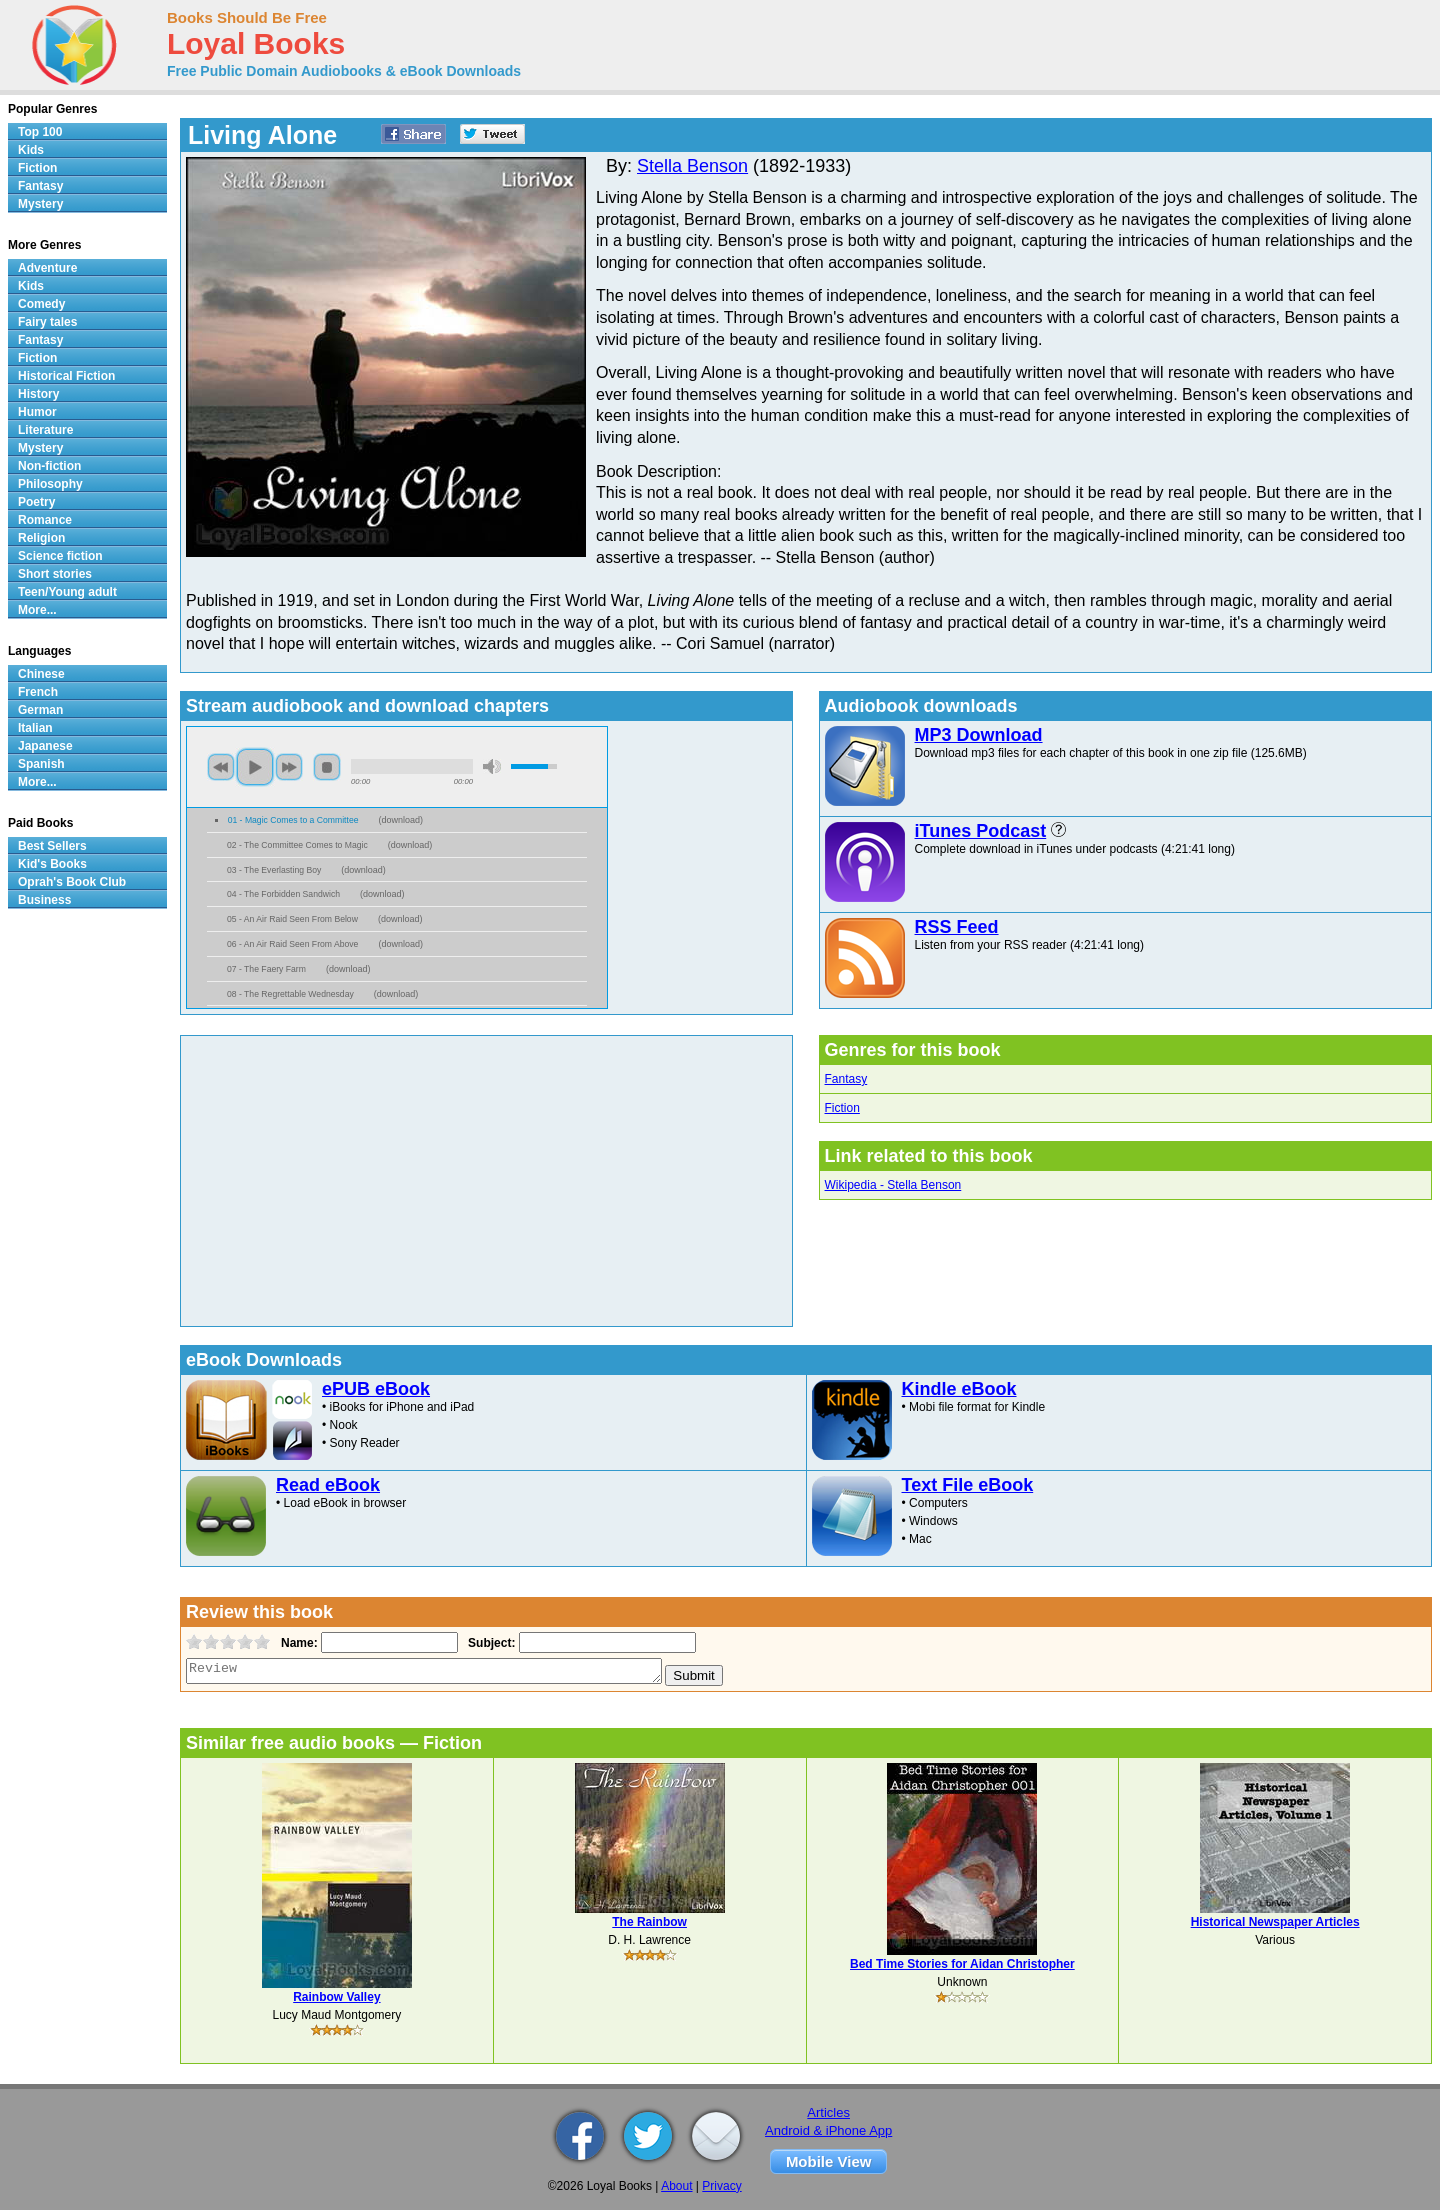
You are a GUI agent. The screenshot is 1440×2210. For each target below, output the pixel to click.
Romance (45, 520)
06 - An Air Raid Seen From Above (292, 944)
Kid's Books (52, 864)
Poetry (36, 502)
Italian (35, 728)
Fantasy (846, 1079)
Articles (828, 2112)
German (40, 710)
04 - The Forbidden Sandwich (283, 894)
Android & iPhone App (828, 2130)
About (676, 2186)
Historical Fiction (66, 376)
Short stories (55, 574)
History (38, 394)
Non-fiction (49, 466)
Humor (37, 412)
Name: (297, 1643)
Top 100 (40, 132)
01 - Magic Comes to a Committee (293, 820)
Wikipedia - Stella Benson (893, 1185)
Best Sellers (52, 846)
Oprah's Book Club (72, 882)
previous (221, 767)
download (400, 820)
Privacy (721, 2186)
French (38, 692)
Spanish (41, 764)
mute (492, 766)
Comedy (41, 304)
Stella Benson (692, 166)
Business (44, 900)
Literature (45, 430)
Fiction (842, 1108)
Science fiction (60, 556)
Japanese (45, 746)
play (255, 767)
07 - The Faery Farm (266, 969)
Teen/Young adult (67, 592)
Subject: (489, 1643)
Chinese (41, 674)
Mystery (40, 204)
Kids (31, 150)
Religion (41, 538)
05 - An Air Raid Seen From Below (292, 919)
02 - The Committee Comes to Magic (297, 845)
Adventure (47, 268)
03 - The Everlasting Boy (274, 870)
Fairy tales (47, 322)
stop (327, 767)
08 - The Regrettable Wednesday (290, 994)
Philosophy (50, 484)
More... (37, 610)
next (289, 767)
